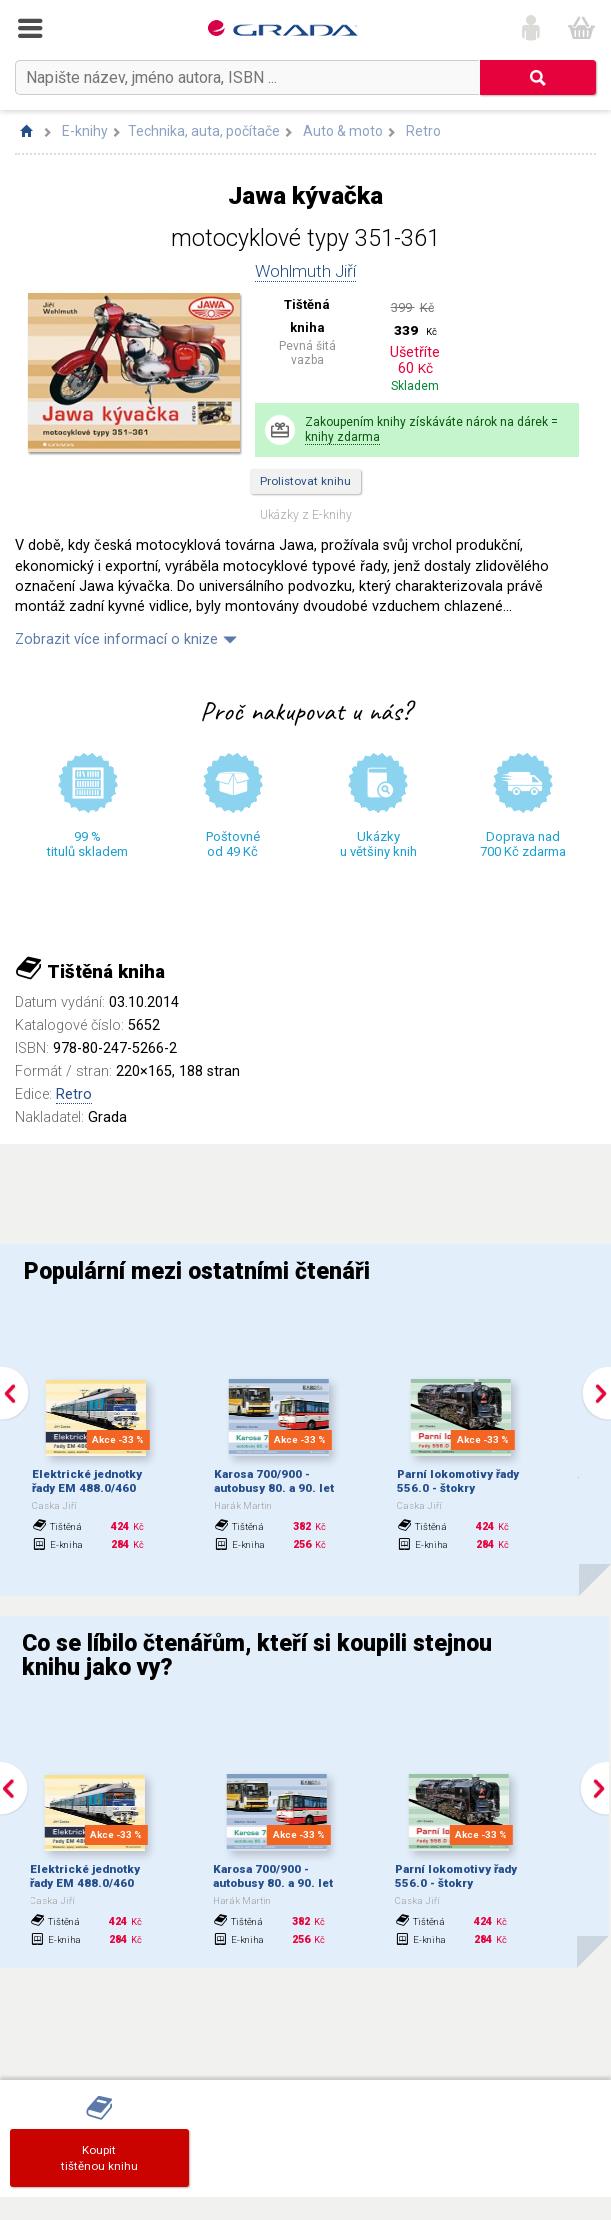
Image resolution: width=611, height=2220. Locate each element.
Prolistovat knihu (305, 481)
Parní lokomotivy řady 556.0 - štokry (458, 1481)
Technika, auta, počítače (204, 131)
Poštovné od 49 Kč (233, 844)
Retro (423, 131)
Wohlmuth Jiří (305, 271)
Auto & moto (343, 131)
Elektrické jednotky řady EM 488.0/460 (87, 1481)
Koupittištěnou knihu (99, 2158)
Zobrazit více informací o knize (116, 639)
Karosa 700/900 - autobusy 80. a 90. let (274, 1481)
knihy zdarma (342, 437)
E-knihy (85, 131)
